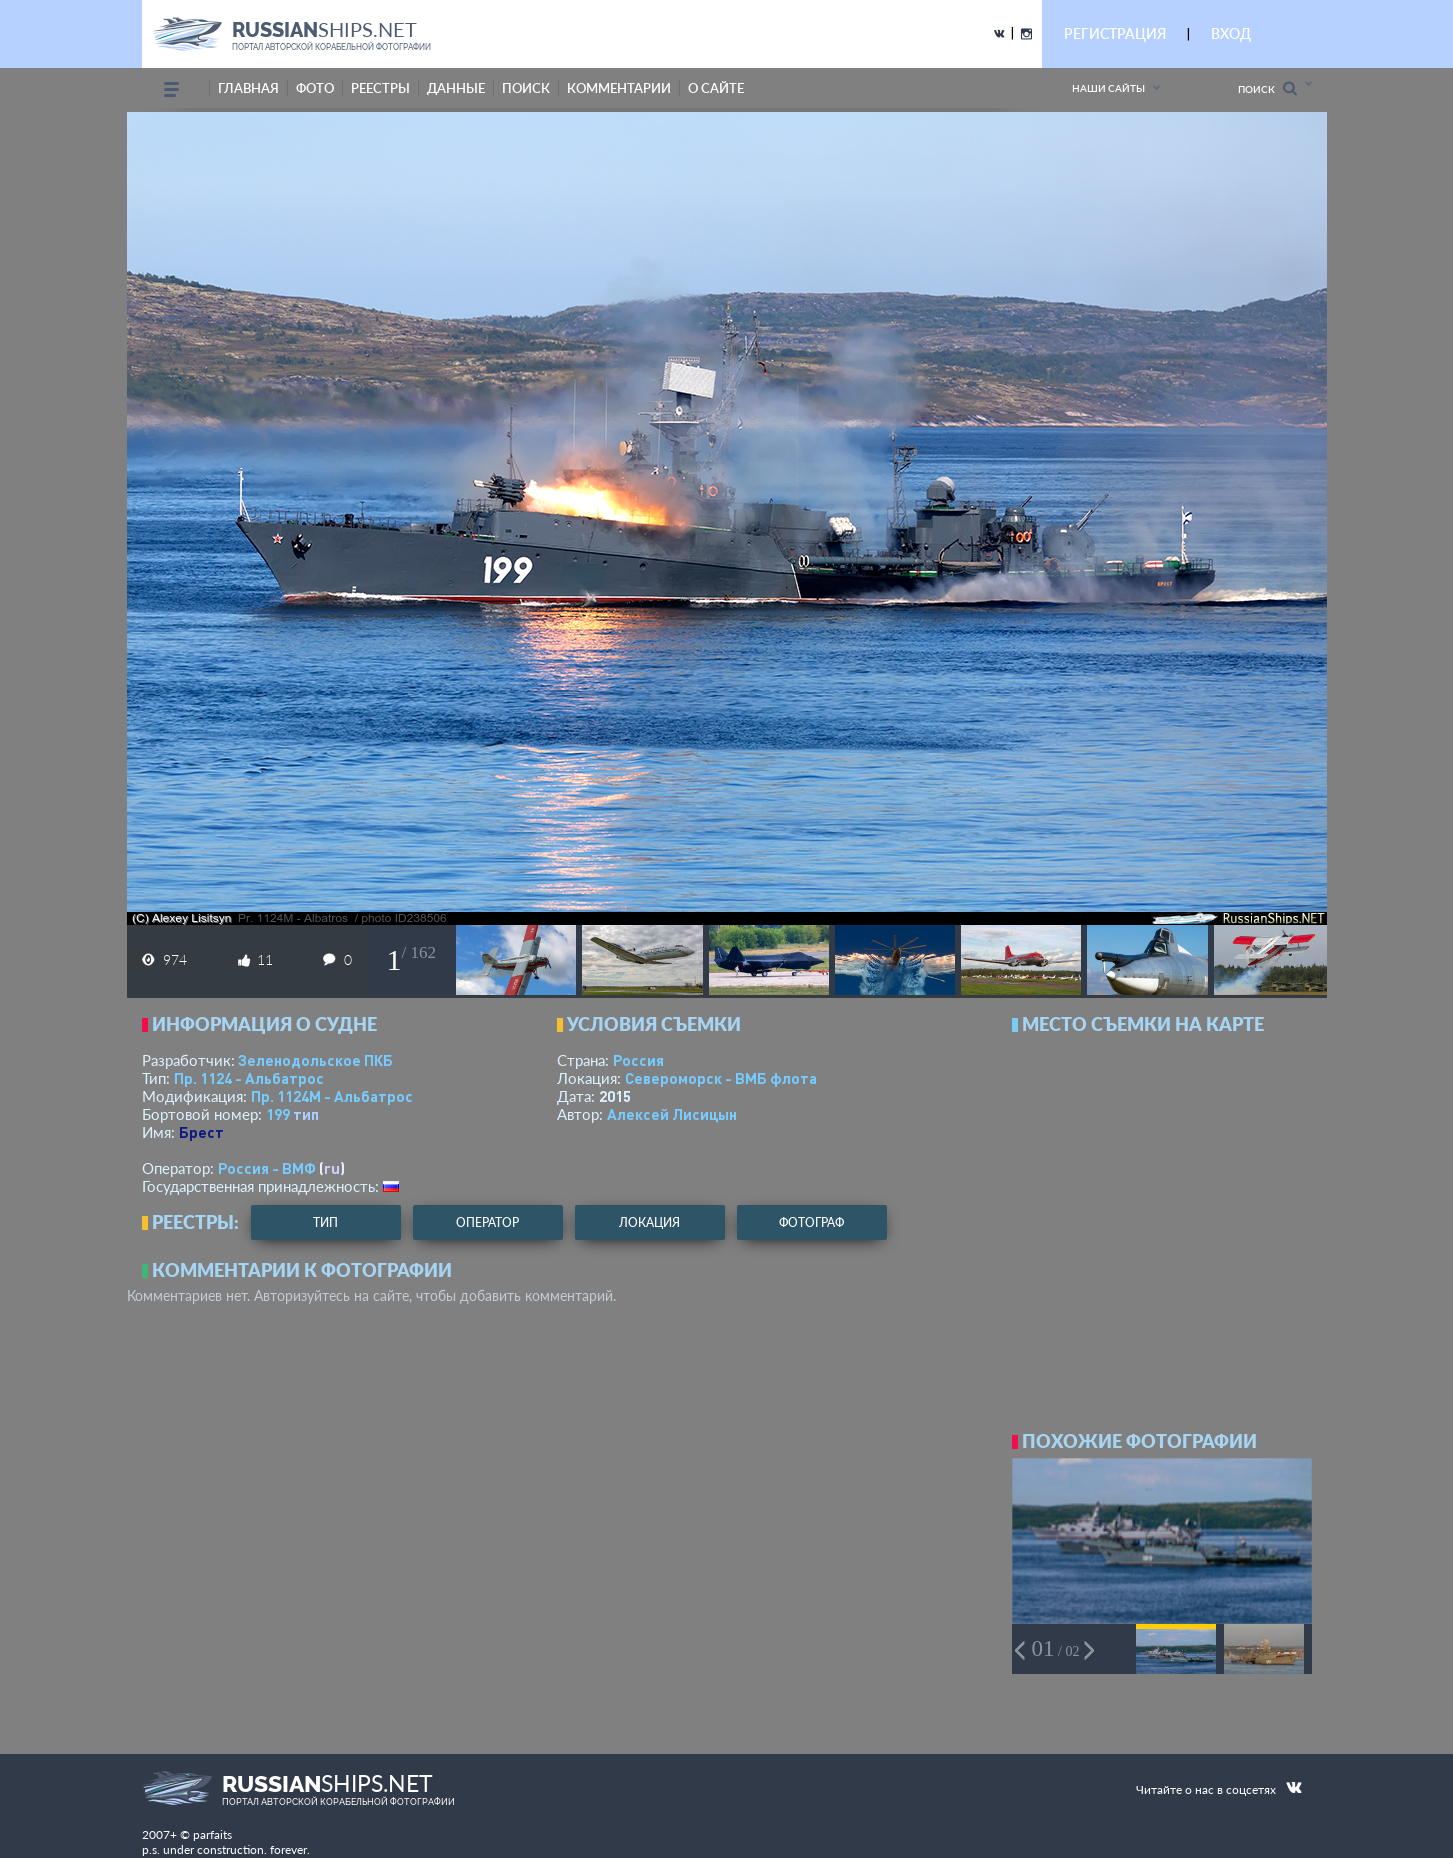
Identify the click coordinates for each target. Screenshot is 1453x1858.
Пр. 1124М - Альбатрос (332, 1096)
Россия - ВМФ (267, 1168)
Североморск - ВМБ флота (721, 1078)
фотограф (811, 1222)
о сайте (716, 88)
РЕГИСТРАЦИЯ (1115, 33)
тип (306, 1114)
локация (649, 1222)
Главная (248, 88)
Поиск (1267, 88)
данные (456, 88)
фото (315, 88)
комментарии (619, 88)
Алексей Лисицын (672, 1114)
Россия (638, 1060)
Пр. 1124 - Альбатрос (249, 1078)
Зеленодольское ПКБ (315, 1060)
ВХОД (1231, 33)
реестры (380, 88)
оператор (487, 1222)
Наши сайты (1108, 88)
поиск (526, 88)
